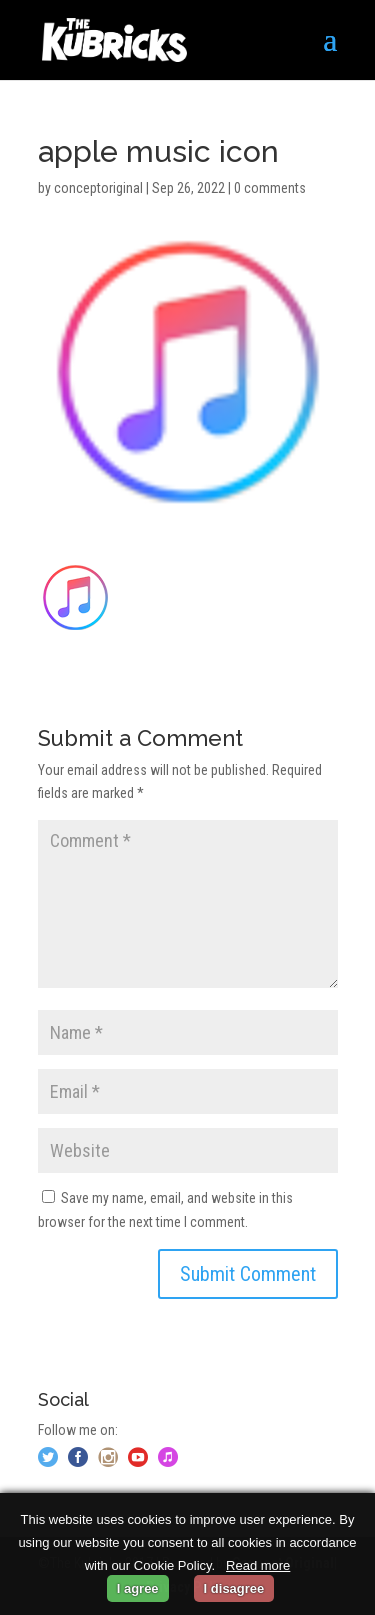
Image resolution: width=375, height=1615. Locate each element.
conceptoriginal (98, 188)
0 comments (270, 188)
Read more (258, 1565)
